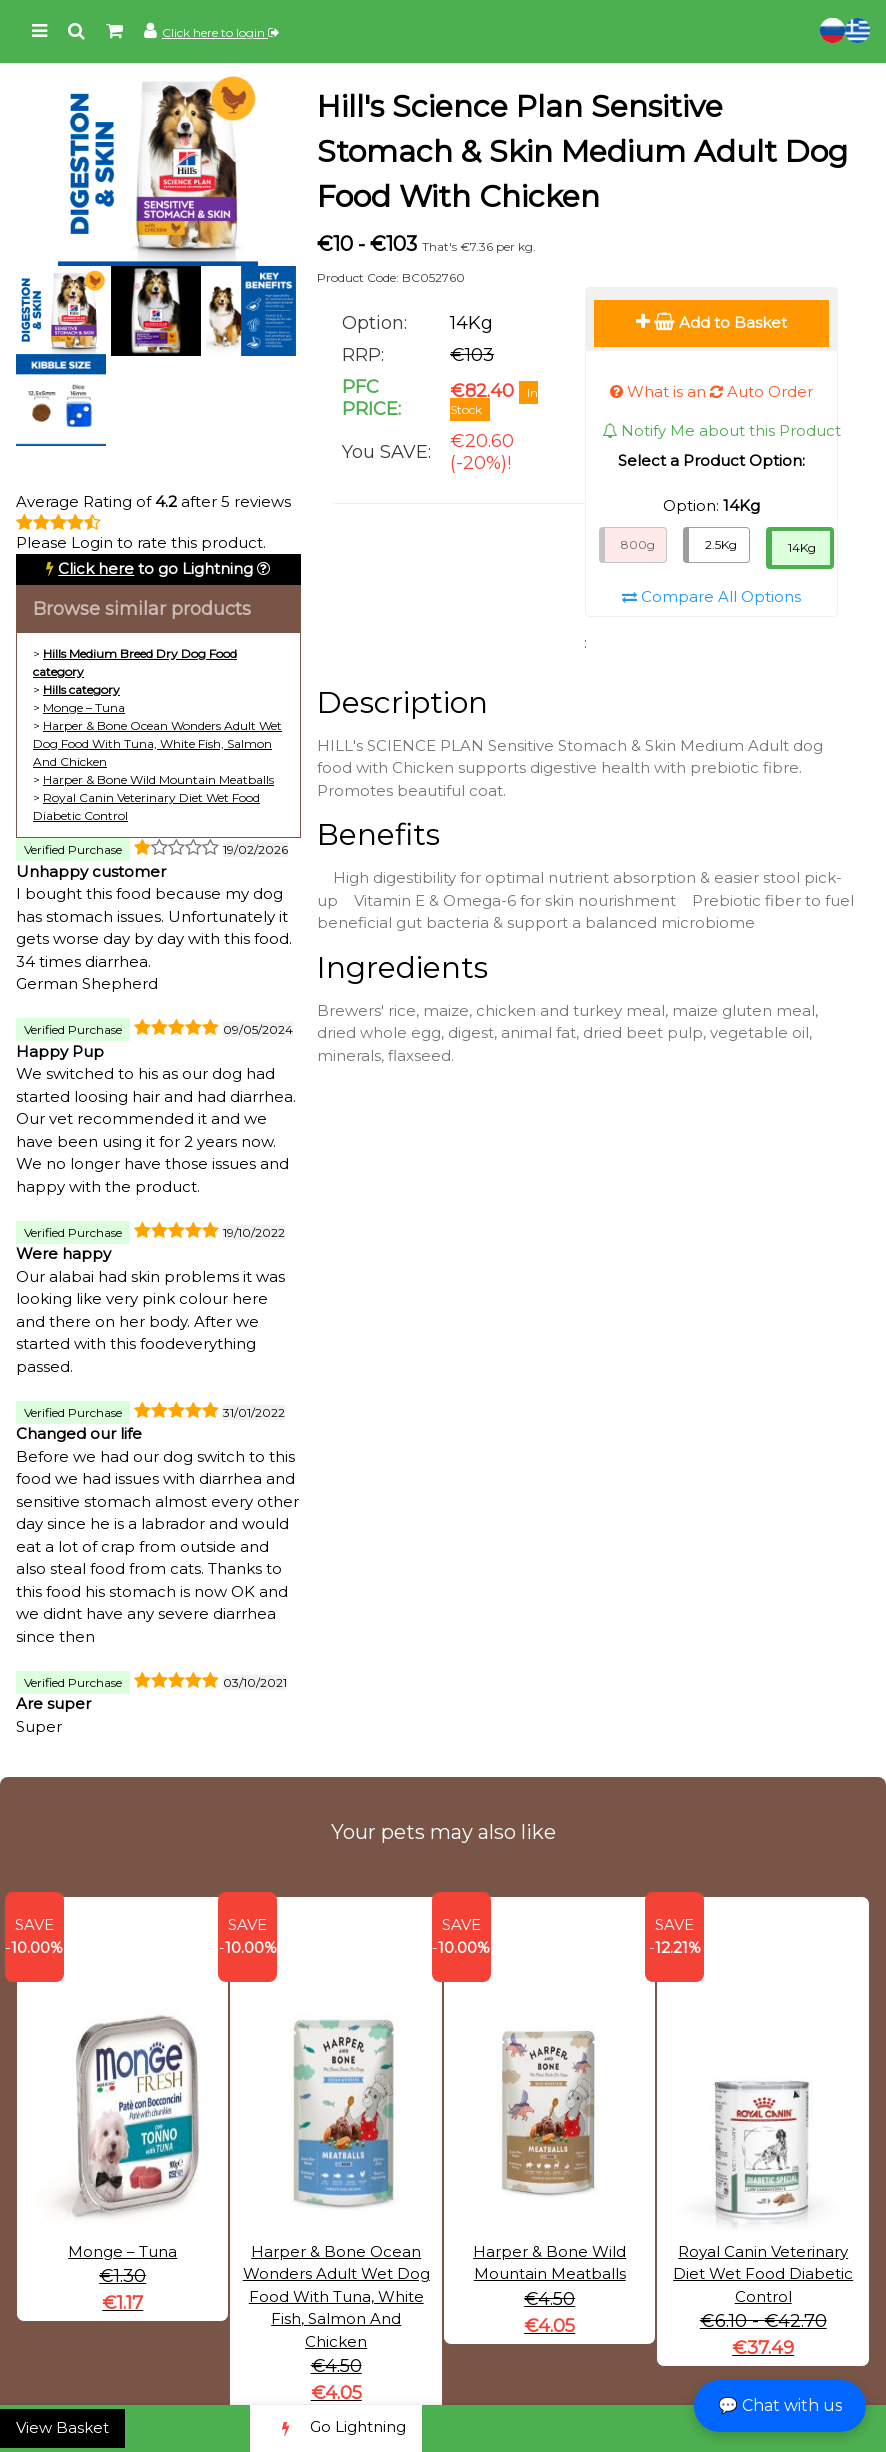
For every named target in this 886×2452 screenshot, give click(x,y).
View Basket (62, 2427)
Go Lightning (336, 2428)
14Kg (802, 547)
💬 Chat (780, 2405)
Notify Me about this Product (721, 430)
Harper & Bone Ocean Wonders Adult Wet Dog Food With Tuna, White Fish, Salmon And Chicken (157, 743)
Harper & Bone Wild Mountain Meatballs (158, 779)
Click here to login (220, 32)
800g (638, 544)
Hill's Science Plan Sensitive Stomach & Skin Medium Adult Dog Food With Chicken (582, 151)
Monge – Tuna (84, 707)
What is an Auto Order (711, 391)
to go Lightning (155, 568)
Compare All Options (711, 596)
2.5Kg (721, 544)
